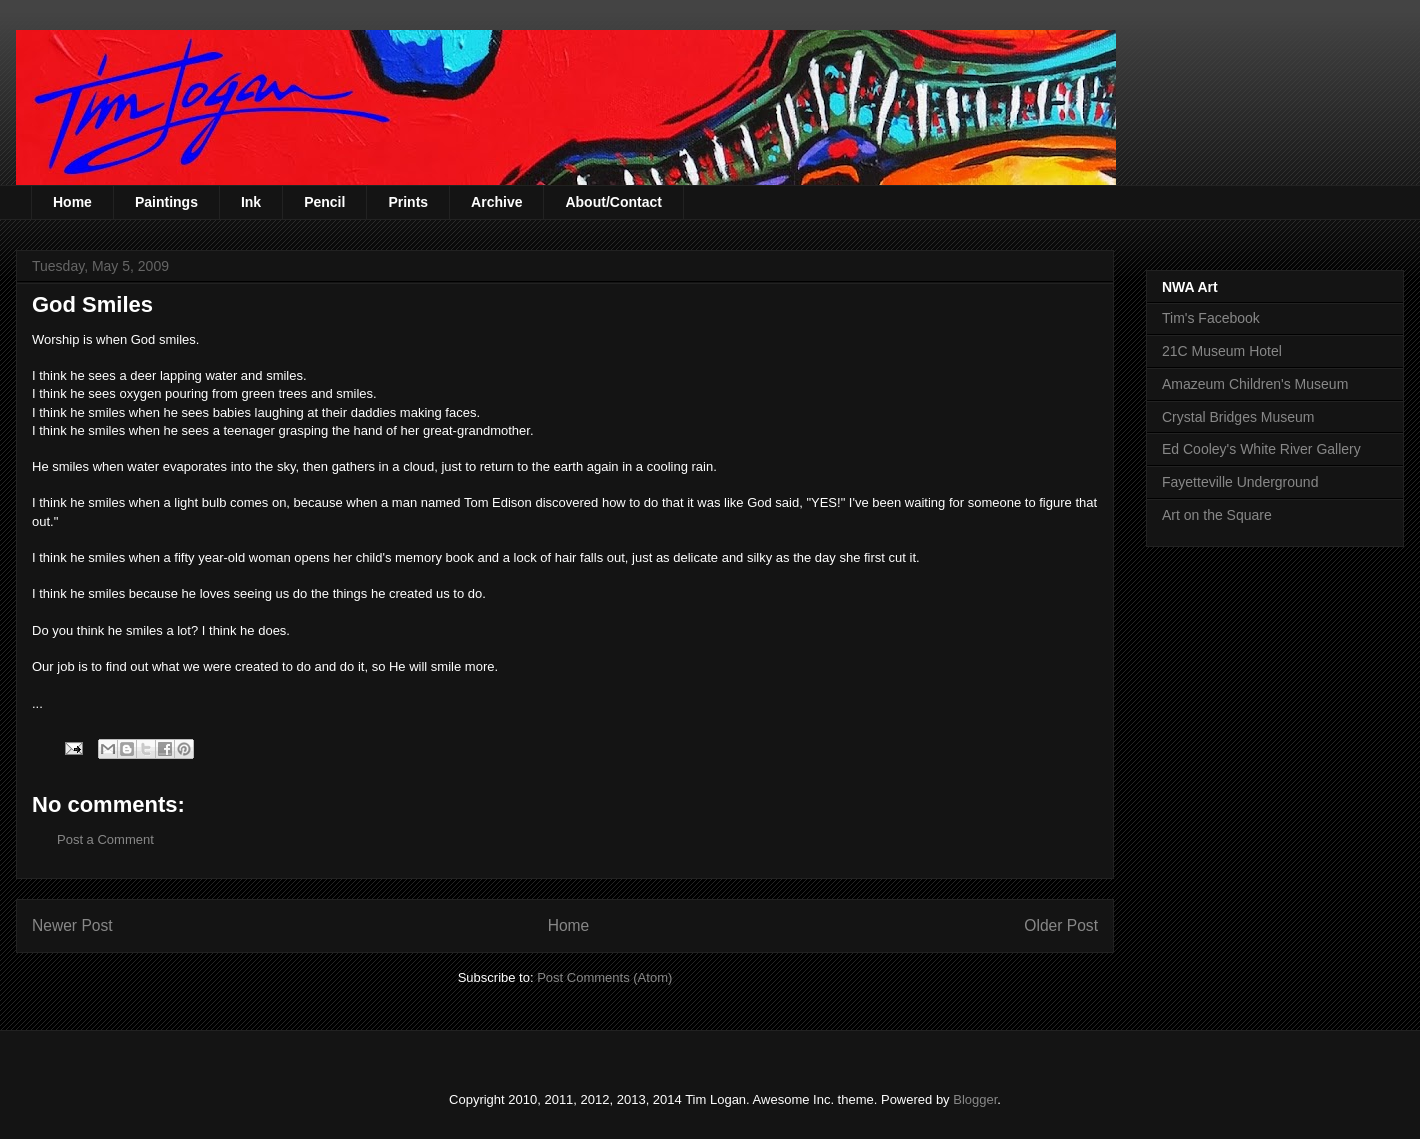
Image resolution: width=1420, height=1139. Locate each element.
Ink (251, 202)
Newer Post (72, 925)
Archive (496, 202)
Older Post (1061, 925)
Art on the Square (1217, 515)
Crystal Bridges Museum (1238, 417)
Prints (408, 202)
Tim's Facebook (1211, 318)
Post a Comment (105, 839)
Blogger (975, 1099)
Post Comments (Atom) (604, 977)
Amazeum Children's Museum (1255, 384)
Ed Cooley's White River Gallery (1261, 449)
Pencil (324, 202)
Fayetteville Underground (1240, 482)
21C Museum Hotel (1222, 351)
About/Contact (613, 202)
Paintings (166, 202)
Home (72, 202)
